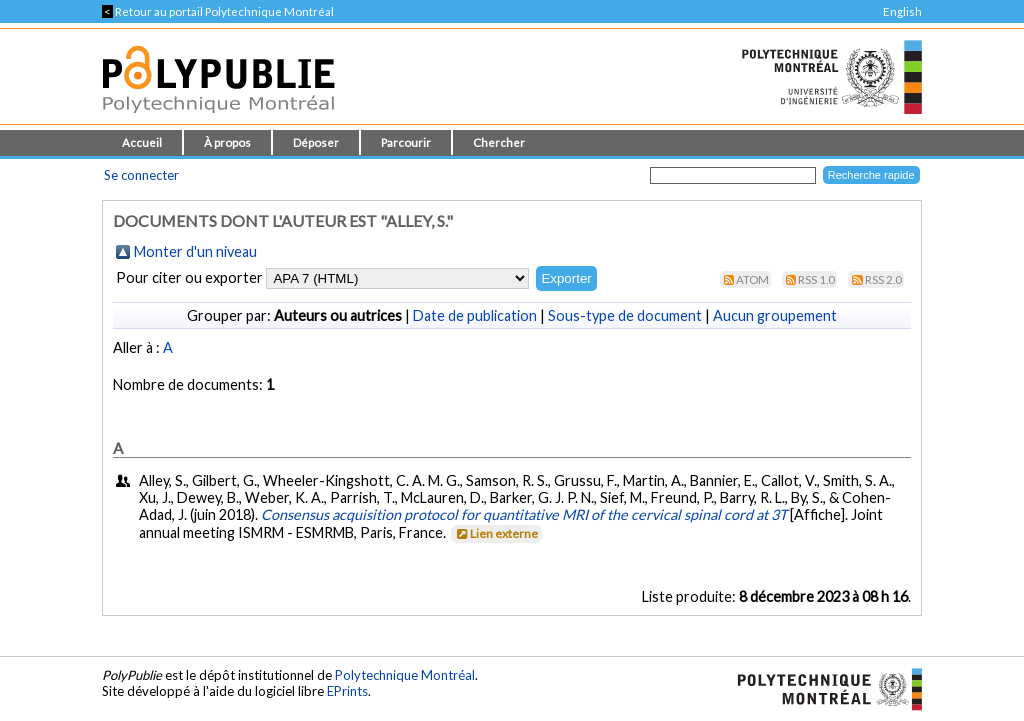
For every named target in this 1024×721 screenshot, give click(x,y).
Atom (752, 279)
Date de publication (475, 315)
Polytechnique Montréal (405, 675)
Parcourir (406, 142)
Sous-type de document (625, 315)
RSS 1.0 (816, 279)
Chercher (499, 142)
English (902, 11)
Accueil (142, 142)
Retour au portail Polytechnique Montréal (218, 11)
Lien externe (495, 533)
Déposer (316, 142)
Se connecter (141, 175)
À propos (227, 142)
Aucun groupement (775, 315)
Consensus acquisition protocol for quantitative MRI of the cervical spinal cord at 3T (524, 514)
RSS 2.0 (883, 279)
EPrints (347, 691)
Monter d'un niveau (195, 251)
